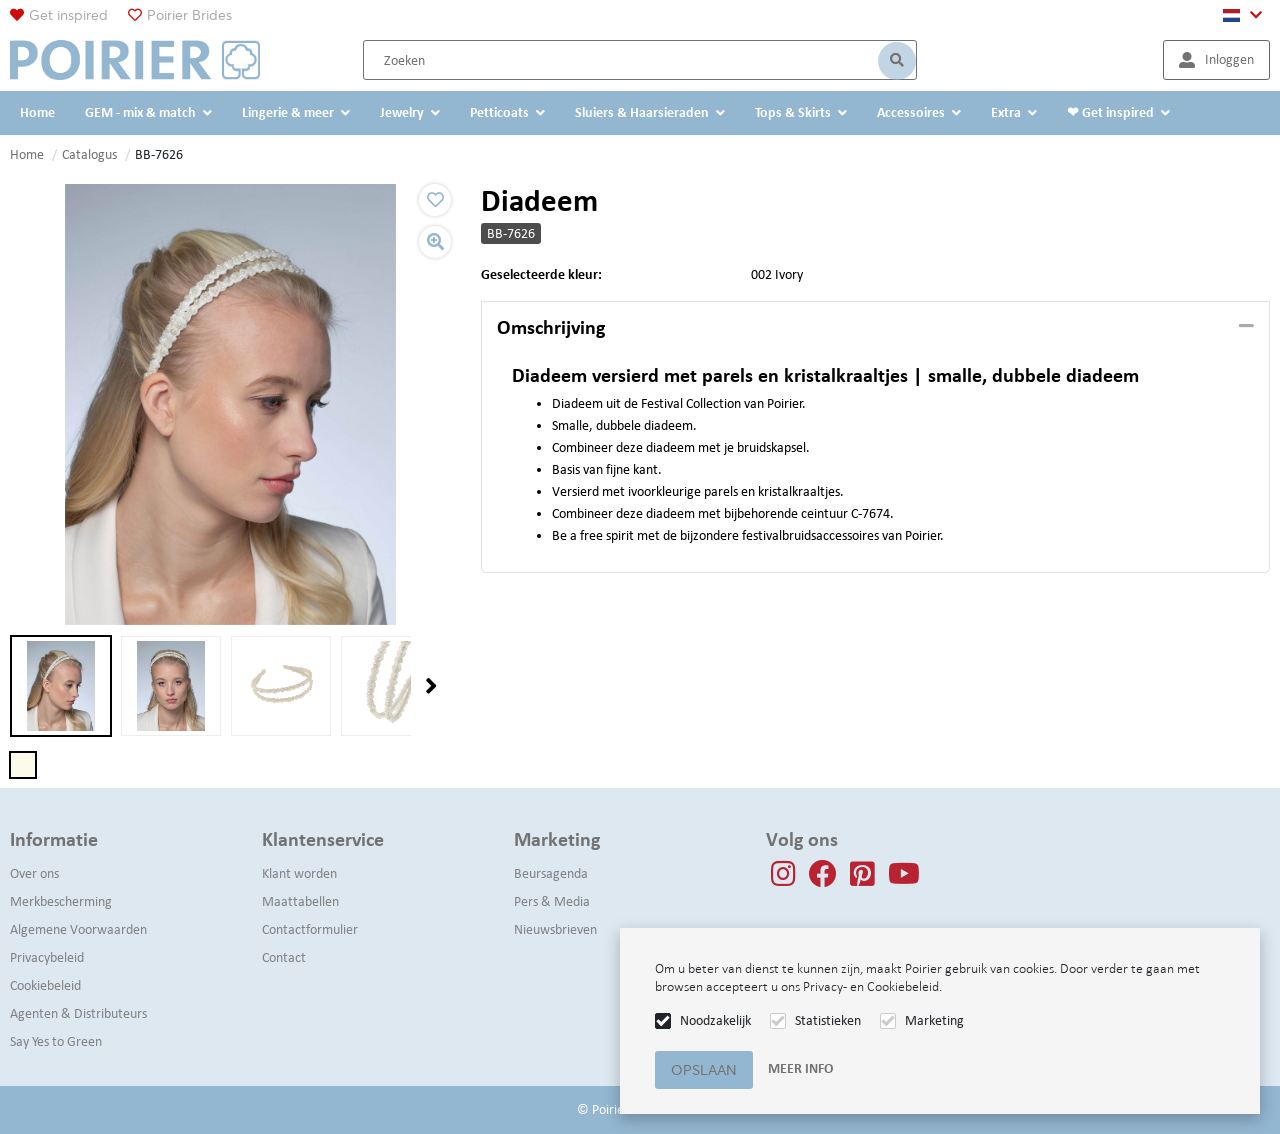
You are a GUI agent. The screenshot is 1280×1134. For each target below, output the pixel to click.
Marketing (934, 1020)
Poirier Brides (189, 15)
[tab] (875, 328)
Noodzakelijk (715, 1020)
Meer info (800, 1068)
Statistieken (828, 1020)
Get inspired (68, 15)
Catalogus (89, 154)
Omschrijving (551, 327)
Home (27, 154)
